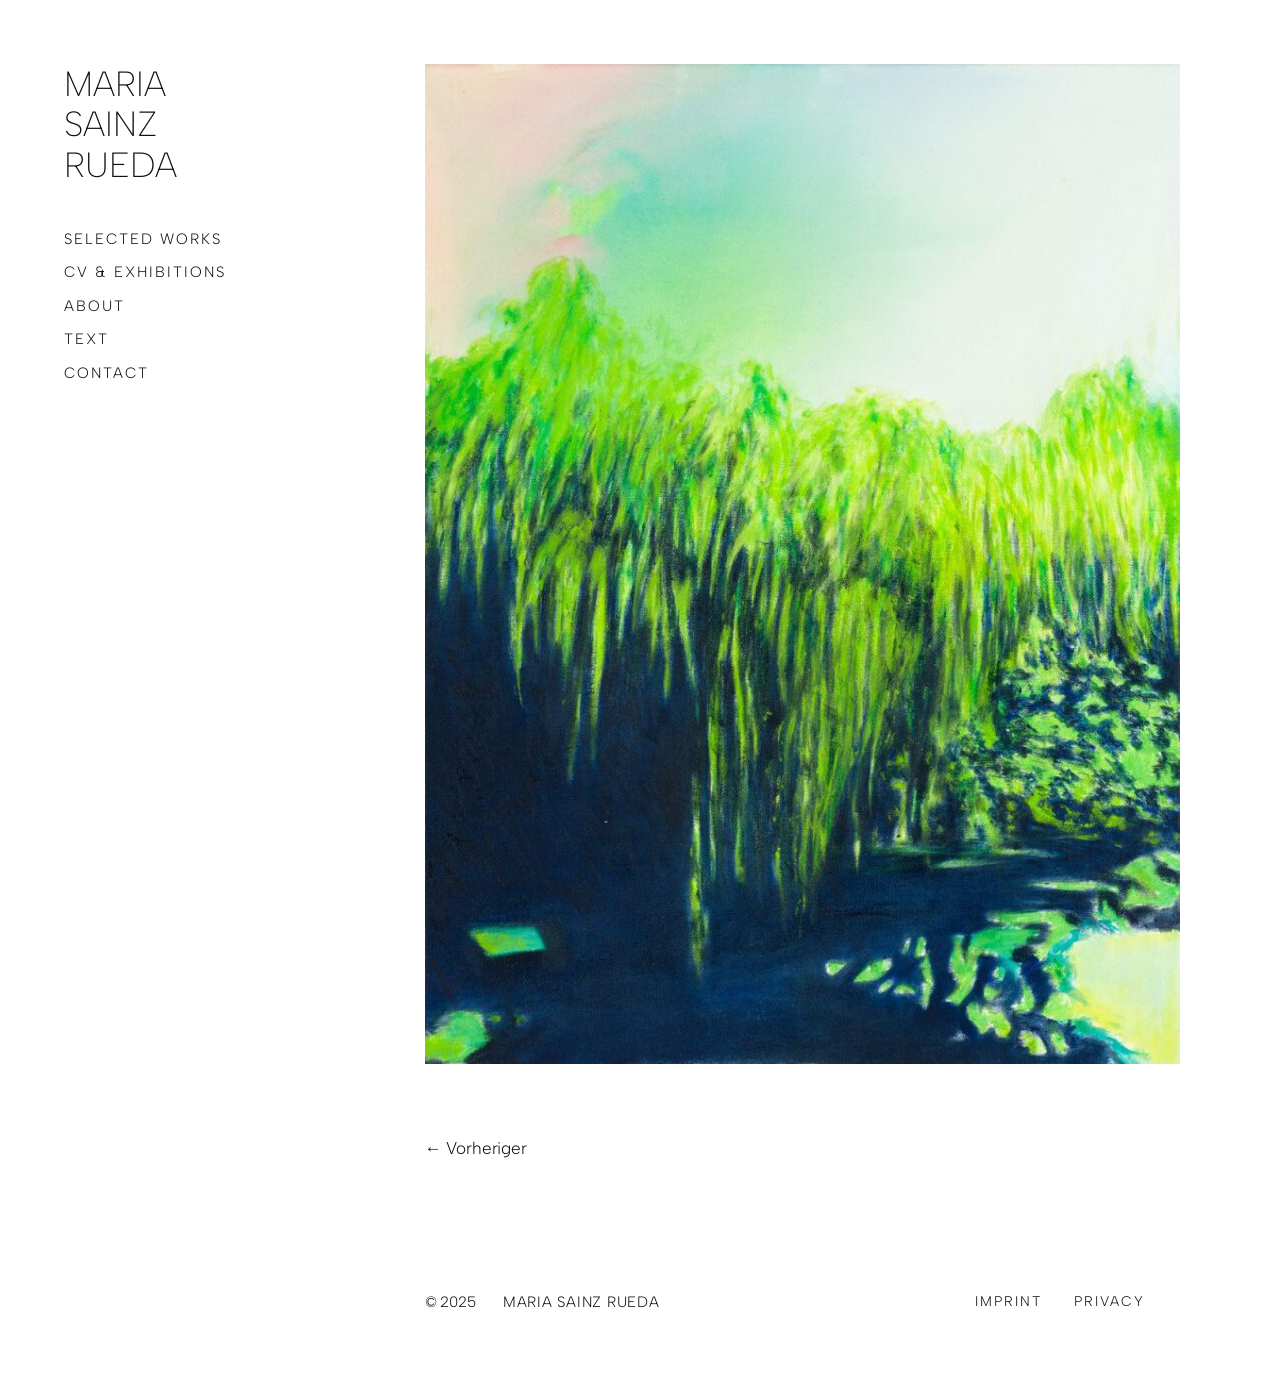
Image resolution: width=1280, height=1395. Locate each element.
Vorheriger (486, 1148)
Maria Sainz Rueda (120, 124)
